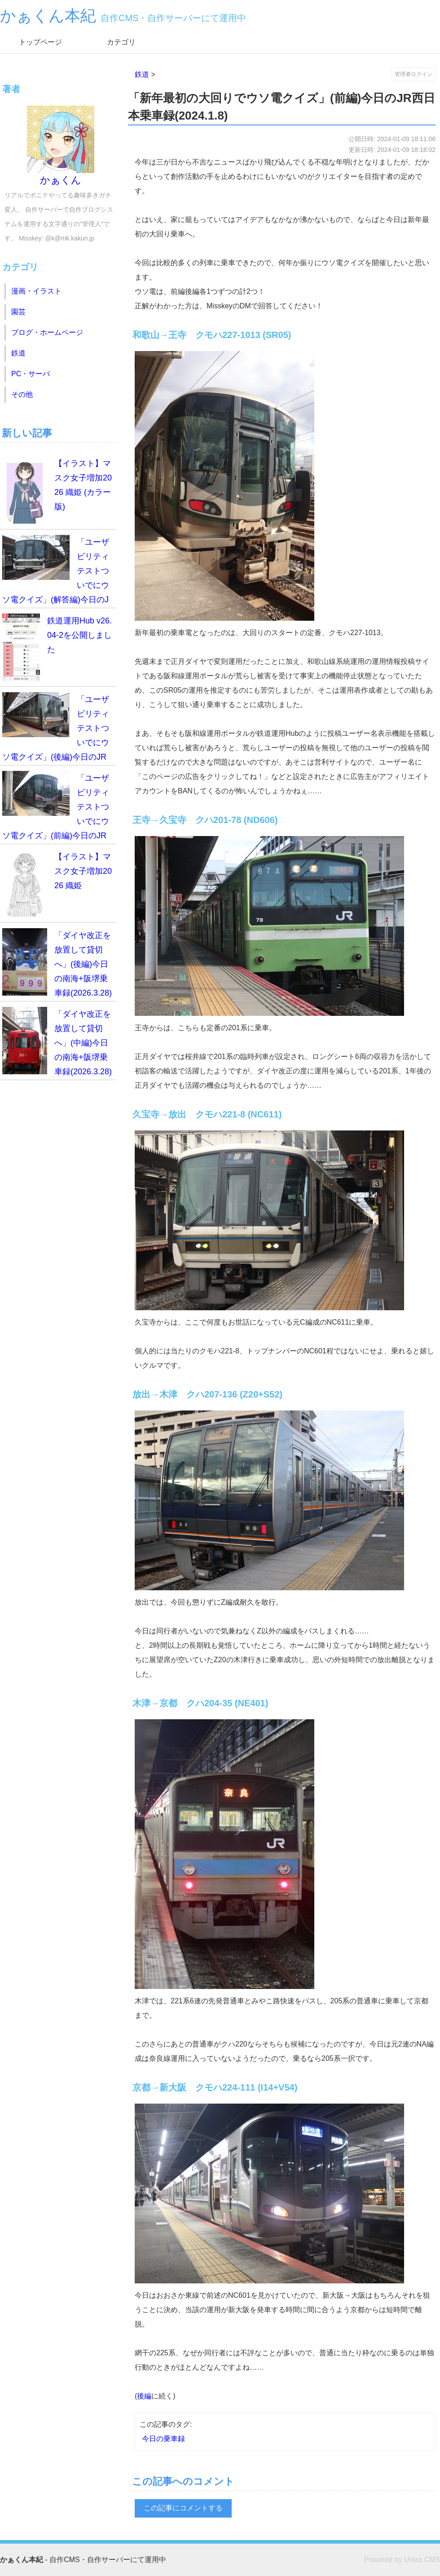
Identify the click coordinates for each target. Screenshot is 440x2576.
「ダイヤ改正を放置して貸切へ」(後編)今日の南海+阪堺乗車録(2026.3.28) (57, 962)
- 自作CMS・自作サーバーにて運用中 (83, 2559)
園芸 (18, 312)
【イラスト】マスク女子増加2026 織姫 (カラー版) (57, 490)
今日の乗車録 (163, 2439)
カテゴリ (121, 42)
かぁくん (60, 146)
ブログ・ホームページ (47, 332)
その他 (22, 394)
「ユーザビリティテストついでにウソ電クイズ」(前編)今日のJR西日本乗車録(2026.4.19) (55, 807)
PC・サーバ (30, 374)
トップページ (40, 42)
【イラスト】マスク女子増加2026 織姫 (57, 883)
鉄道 (142, 74)
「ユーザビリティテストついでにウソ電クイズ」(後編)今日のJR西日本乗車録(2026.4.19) (55, 728)
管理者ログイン (413, 74)
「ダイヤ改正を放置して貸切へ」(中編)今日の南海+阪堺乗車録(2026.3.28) (57, 1041)
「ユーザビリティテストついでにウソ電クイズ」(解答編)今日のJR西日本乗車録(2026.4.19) (55, 571)
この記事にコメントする (183, 2508)
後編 (144, 2396)
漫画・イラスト (36, 291)
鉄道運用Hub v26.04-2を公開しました (57, 647)
